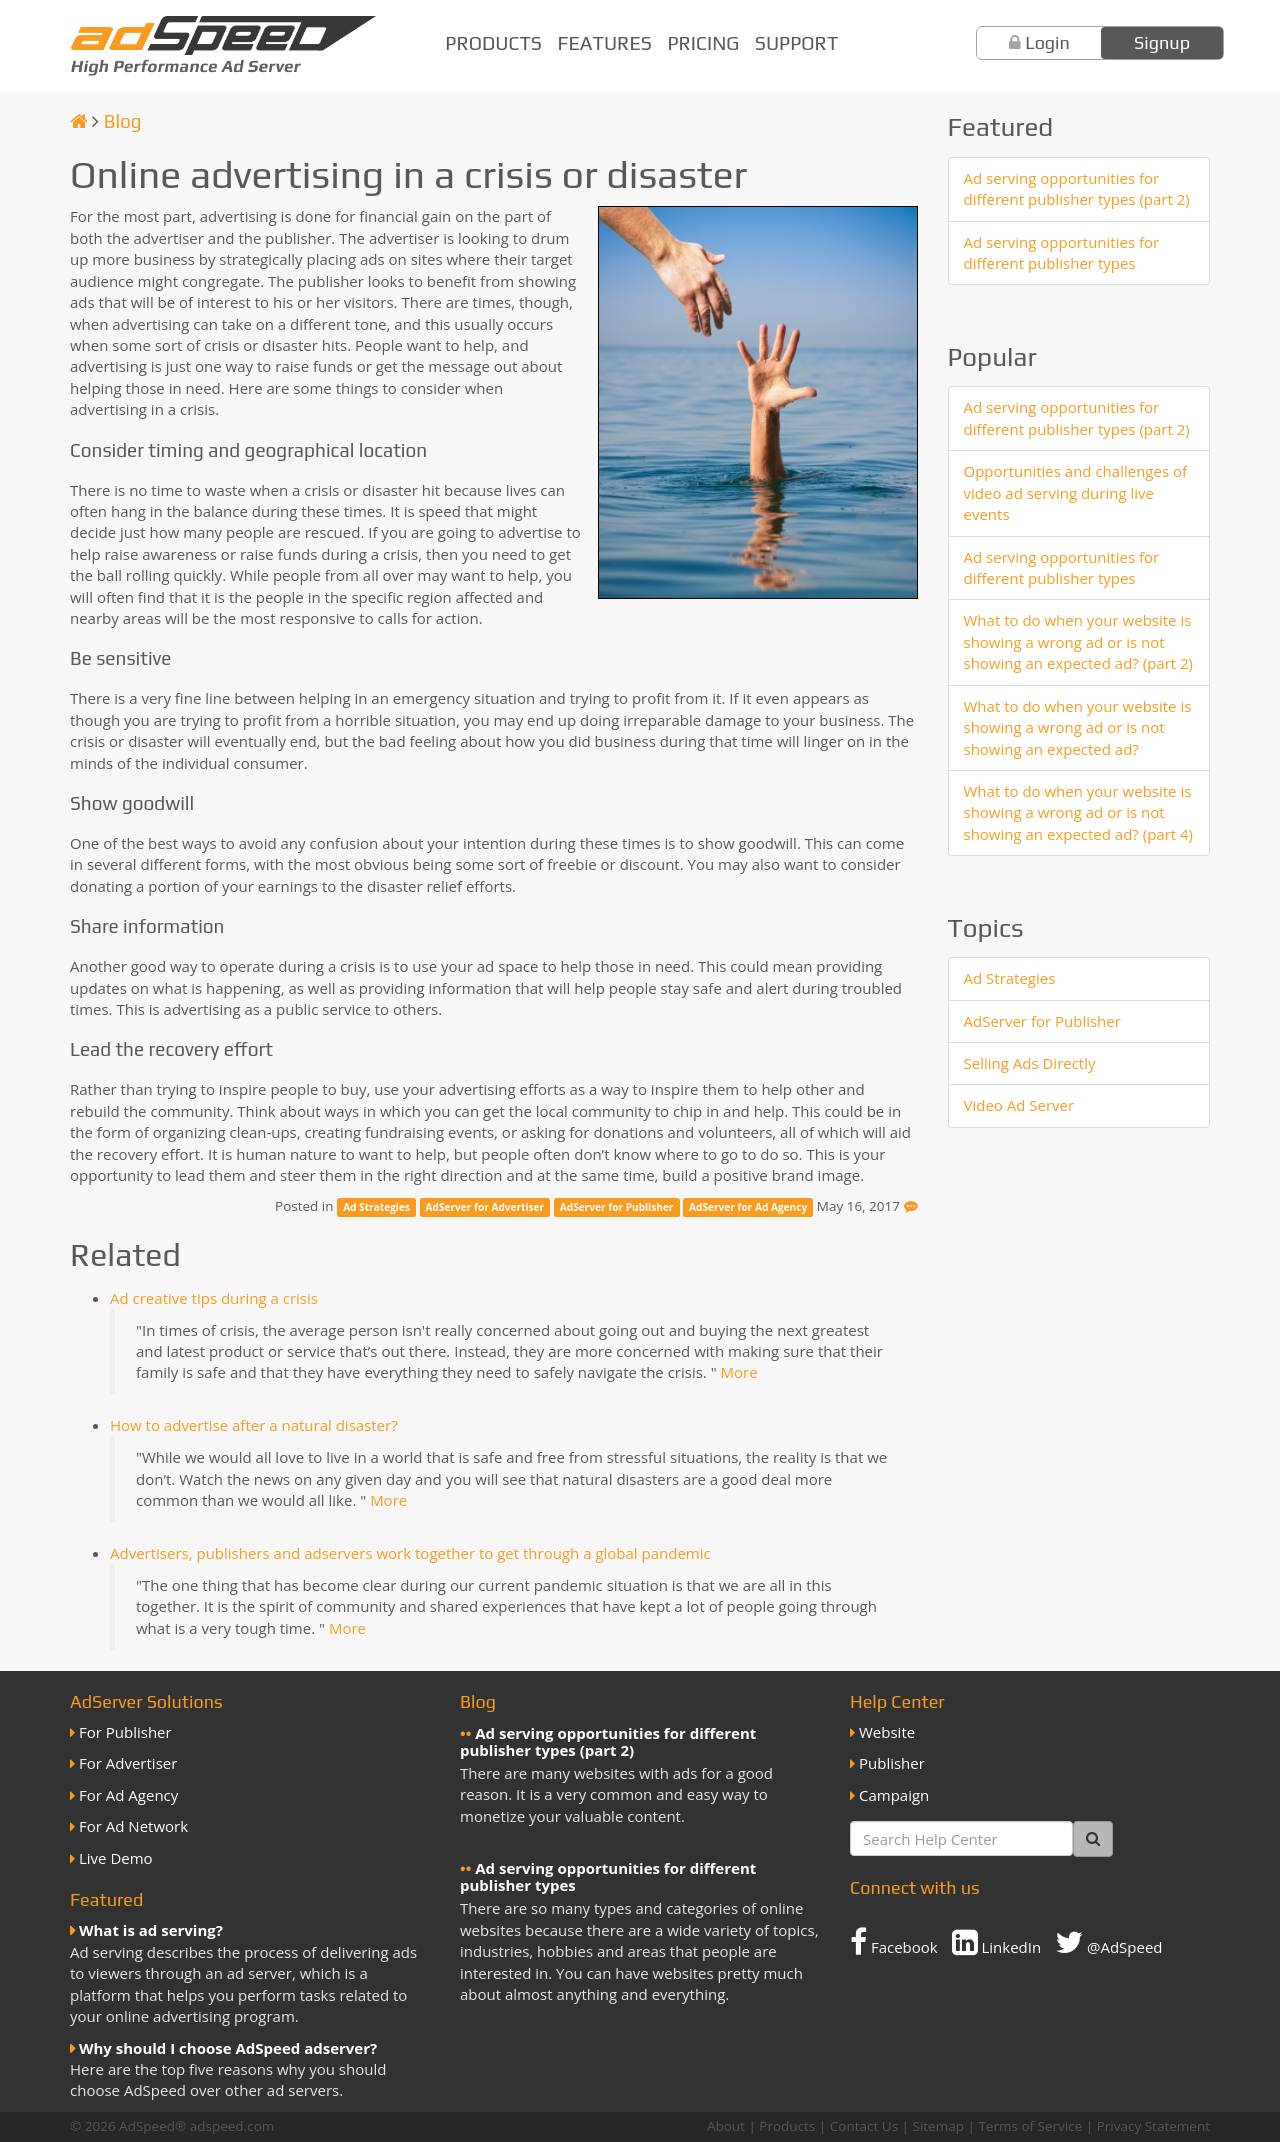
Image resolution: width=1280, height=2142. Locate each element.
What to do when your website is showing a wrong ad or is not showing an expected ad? (1078, 727)
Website (887, 1732)
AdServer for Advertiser (485, 1207)
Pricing (703, 43)
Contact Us (864, 2126)
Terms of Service (1030, 2126)
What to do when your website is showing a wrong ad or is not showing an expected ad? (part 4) (1079, 812)
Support (796, 43)
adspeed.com (232, 2126)
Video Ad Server (1019, 1105)
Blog (123, 121)
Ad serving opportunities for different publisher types (1062, 252)
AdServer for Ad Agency (748, 1207)
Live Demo (116, 1858)
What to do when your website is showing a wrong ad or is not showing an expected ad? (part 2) (1079, 641)
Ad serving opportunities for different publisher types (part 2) (1077, 188)
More (739, 1372)
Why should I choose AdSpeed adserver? (228, 2048)
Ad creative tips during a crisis (214, 1298)
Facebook (894, 1942)
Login (1047, 42)
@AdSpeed (1108, 1942)
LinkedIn (997, 1942)
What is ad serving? (151, 1930)
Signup (1162, 42)
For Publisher (125, 1732)
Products (493, 43)
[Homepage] (79, 121)
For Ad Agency (128, 1795)
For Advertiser (128, 1763)
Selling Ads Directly (1030, 1063)
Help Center (897, 1701)
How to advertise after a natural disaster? (254, 1425)
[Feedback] (911, 1206)
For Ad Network (133, 1826)
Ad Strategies (376, 1207)
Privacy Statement (1153, 2126)
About (726, 2126)
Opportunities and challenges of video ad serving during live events (1076, 492)
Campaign (894, 1795)
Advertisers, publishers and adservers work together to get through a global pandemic (410, 1553)
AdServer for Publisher (617, 1207)
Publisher (892, 1763)
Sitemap (938, 2126)
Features (605, 43)
